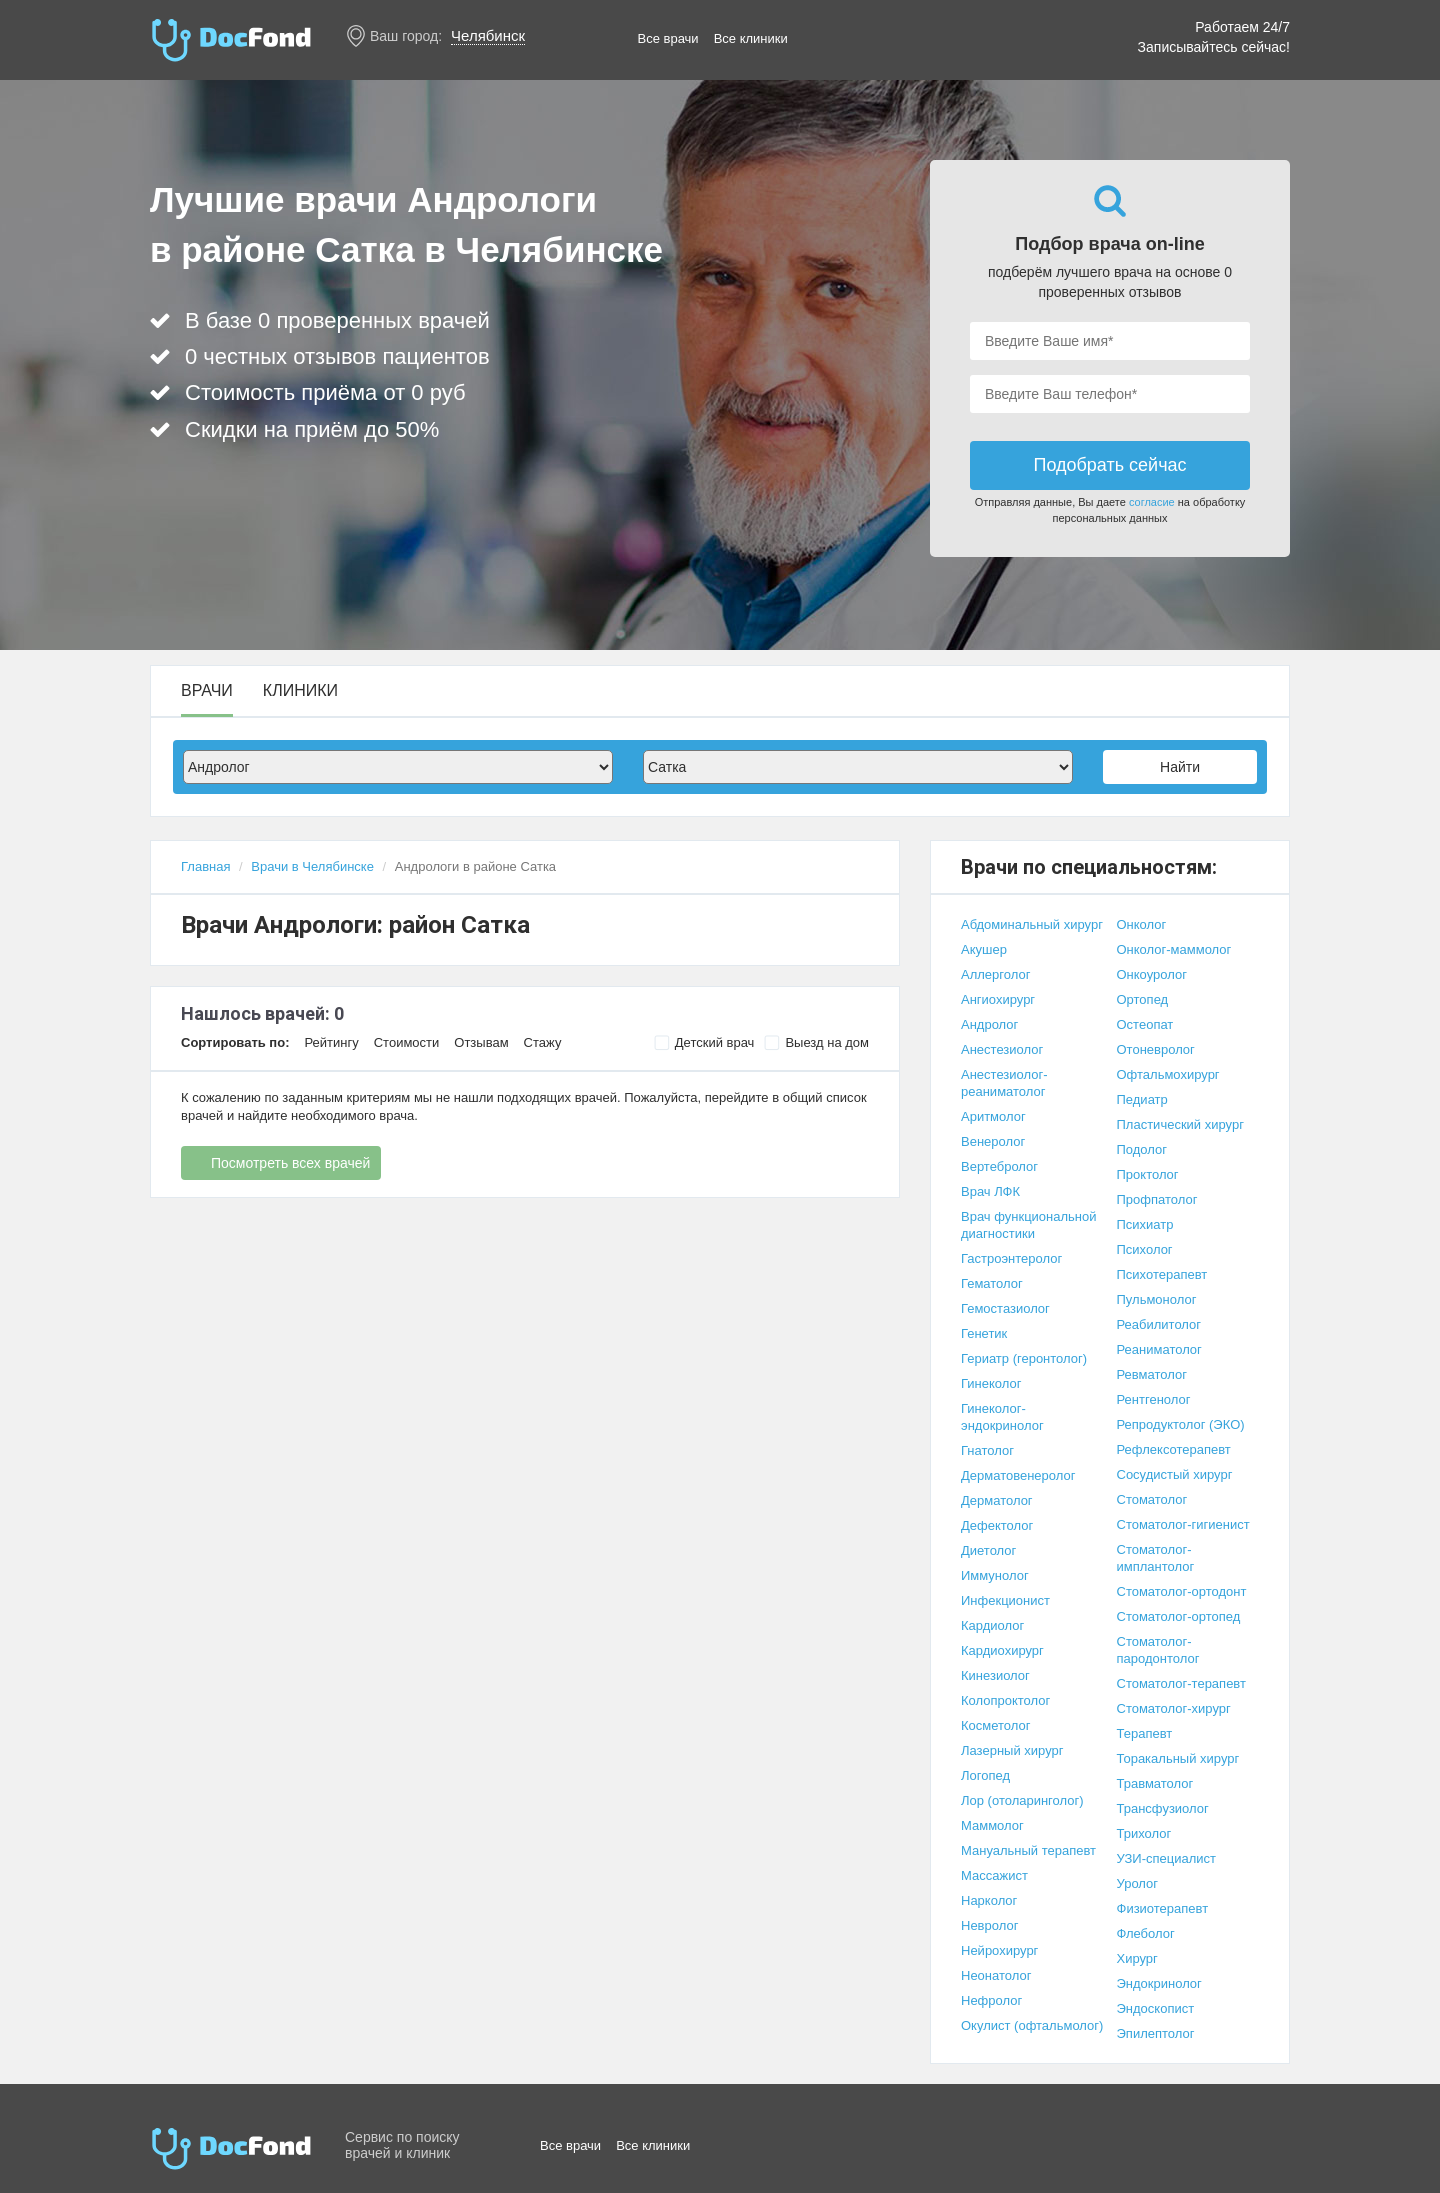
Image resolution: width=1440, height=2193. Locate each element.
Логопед (985, 1775)
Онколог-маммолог (1174, 949)
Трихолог (1144, 1833)
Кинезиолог (995, 1675)
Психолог (1145, 1249)
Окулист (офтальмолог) (1032, 2025)
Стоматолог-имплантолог (1156, 1558)
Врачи (207, 691)
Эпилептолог (1156, 2033)
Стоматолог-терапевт (1181, 1683)
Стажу (543, 1042)
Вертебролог (999, 1166)
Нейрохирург (999, 1950)
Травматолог (1155, 1783)
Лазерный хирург (1012, 1750)
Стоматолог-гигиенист (1183, 1524)
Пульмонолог (1157, 1299)
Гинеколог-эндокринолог (1002, 1417)
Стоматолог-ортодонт (1182, 1591)
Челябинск (488, 35)
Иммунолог (995, 1575)
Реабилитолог (1159, 1324)
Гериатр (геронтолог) (1024, 1358)
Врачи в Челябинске (312, 866)
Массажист (994, 1875)
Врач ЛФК (990, 1191)
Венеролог (993, 1141)
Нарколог (989, 1900)
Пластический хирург (1180, 1124)
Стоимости (407, 1042)
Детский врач (704, 1043)
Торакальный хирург (1178, 1758)
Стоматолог (1152, 1499)
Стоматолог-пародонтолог (1158, 1650)
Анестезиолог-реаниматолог (1004, 1083)
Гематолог (992, 1283)
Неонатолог (996, 1975)
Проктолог (1148, 1174)
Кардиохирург (1002, 1650)
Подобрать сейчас (1109, 465)
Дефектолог (997, 1525)
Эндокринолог (1159, 1983)
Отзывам (481, 1042)
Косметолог (996, 1725)
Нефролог (991, 2000)
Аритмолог (993, 1116)
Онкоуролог (1152, 974)
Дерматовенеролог (1018, 1475)
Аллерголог (995, 974)
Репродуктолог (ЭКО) (1181, 1424)
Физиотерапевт (1163, 1908)
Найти (1180, 767)
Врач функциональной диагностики (1029, 1225)
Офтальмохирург (1168, 1074)
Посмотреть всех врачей (290, 1163)
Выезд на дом (816, 1043)
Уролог (1138, 1883)
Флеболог (1146, 1933)
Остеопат (1145, 1024)
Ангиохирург (998, 999)
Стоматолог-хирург (1174, 1708)
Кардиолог (992, 1625)
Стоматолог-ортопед (1179, 1616)
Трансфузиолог (1163, 1808)
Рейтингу (331, 1042)
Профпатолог (1157, 1199)
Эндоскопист (1156, 2008)
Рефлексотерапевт (1174, 1449)
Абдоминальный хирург (1032, 924)
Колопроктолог (1005, 1700)
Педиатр (1142, 1099)
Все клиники (751, 38)
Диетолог (988, 1550)
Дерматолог (997, 1500)
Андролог (989, 1024)
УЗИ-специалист (1167, 1858)
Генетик (984, 1333)
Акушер (984, 949)
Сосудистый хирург (1175, 1474)
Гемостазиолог (1005, 1308)
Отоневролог (1156, 1049)
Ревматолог (1152, 1374)
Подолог (1142, 1149)
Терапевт (1145, 1733)
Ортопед (1143, 999)
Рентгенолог (1154, 1399)
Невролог (989, 1925)
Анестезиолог (1002, 1049)
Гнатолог (987, 1450)
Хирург (1137, 1958)
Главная (205, 866)
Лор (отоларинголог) (1022, 1800)
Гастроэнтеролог (1011, 1258)
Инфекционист (1005, 1600)
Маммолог (992, 1825)
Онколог (1142, 924)
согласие (1152, 502)
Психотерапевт (1162, 1274)
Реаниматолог (1159, 1349)
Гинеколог (991, 1383)
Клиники (300, 691)
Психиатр (1145, 1224)
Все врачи (668, 38)
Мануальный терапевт (1028, 1850)
